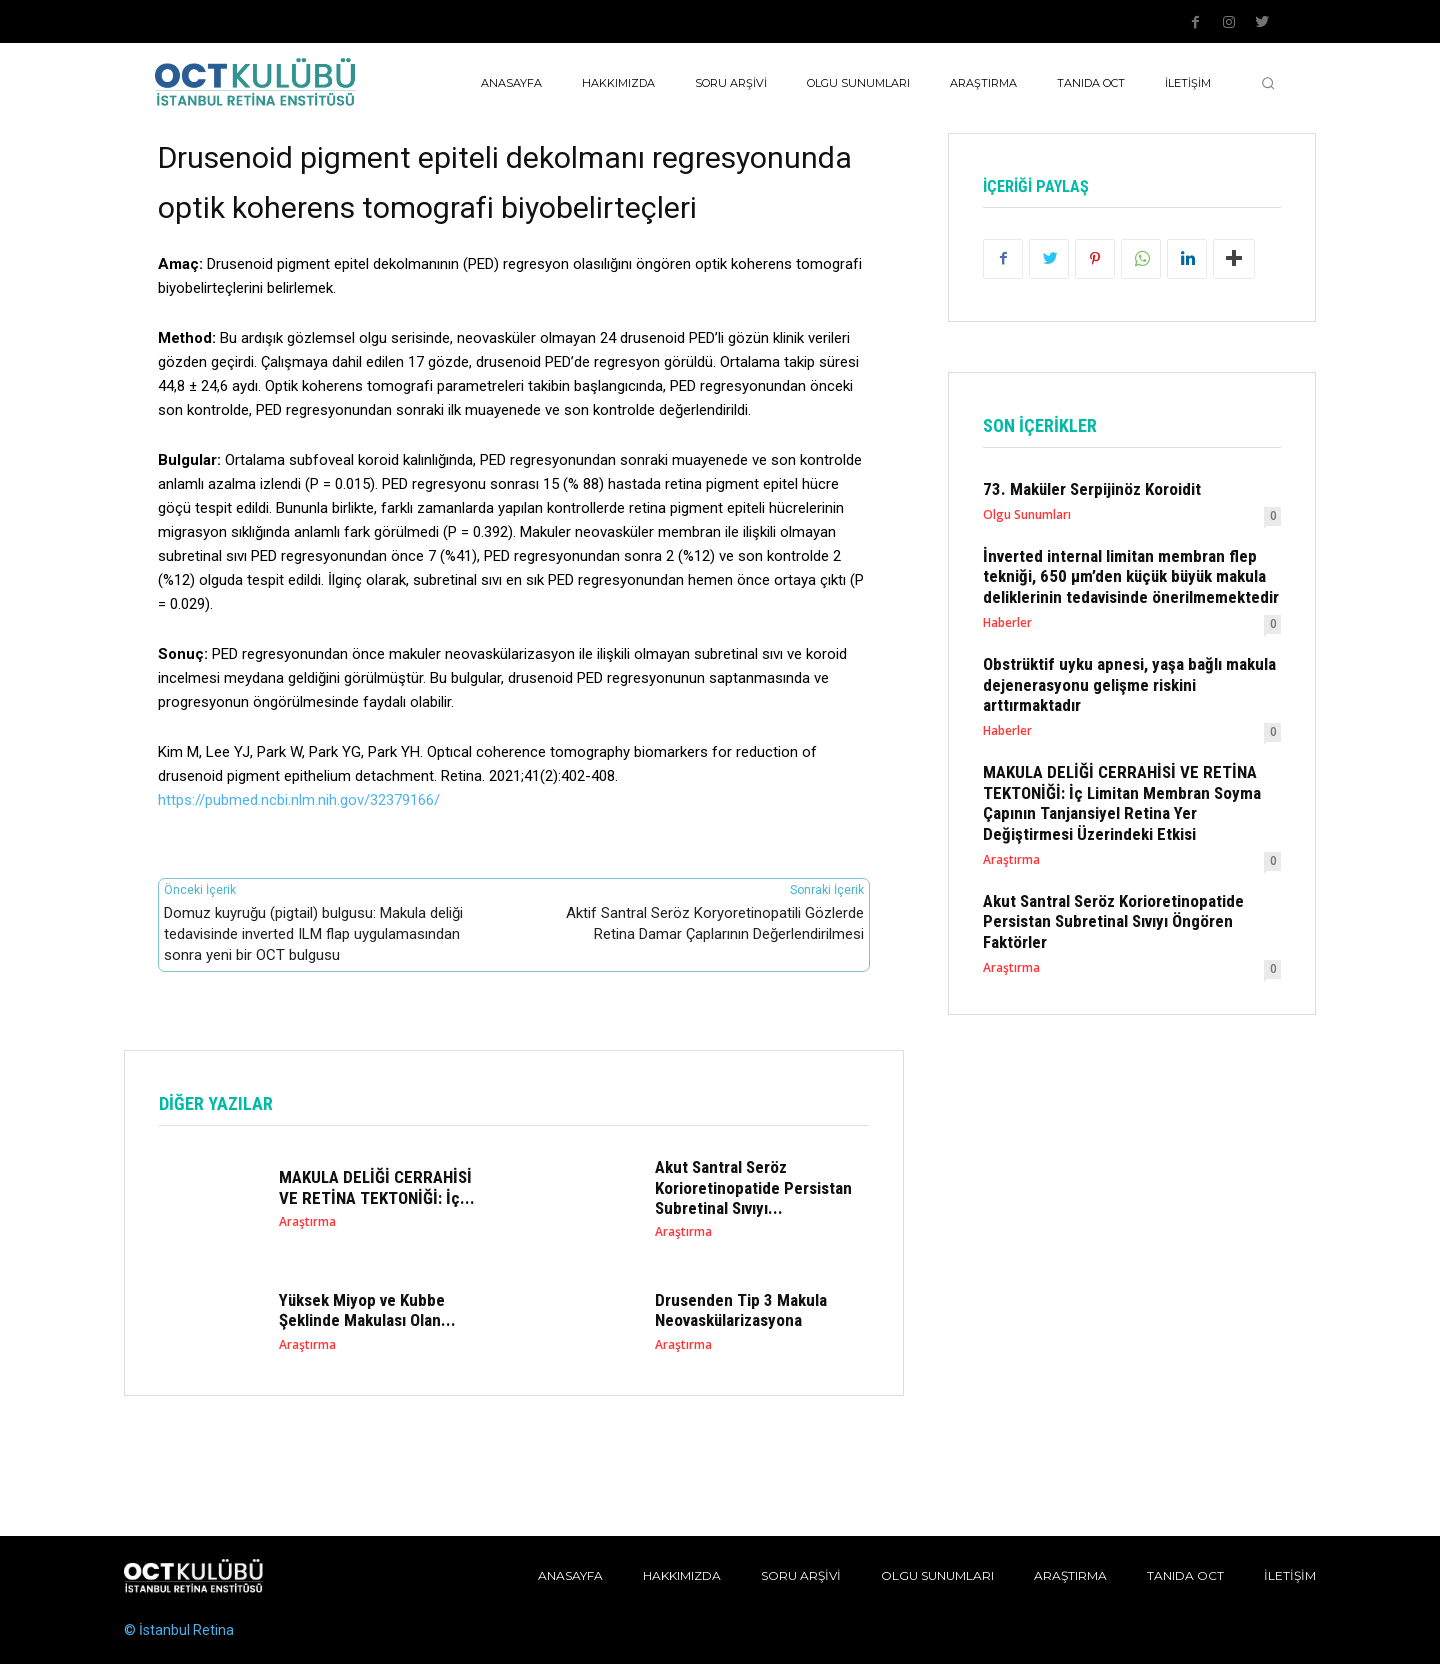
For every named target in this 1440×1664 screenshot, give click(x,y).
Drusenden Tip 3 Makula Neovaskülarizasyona (741, 1310)
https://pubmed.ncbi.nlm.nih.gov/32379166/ (299, 800)
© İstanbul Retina (179, 1630)
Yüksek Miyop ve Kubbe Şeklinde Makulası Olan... (367, 1310)
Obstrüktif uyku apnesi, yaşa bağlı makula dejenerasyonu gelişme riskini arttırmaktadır (1129, 685)
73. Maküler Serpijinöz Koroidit (1092, 489)
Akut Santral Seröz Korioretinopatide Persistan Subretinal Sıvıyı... (753, 1187)
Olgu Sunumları (1027, 515)
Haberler (1007, 624)
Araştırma (307, 1222)
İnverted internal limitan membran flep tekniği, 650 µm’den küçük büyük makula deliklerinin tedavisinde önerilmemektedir (1131, 576)
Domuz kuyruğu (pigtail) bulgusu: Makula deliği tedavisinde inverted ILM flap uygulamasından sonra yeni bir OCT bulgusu (313, 934)
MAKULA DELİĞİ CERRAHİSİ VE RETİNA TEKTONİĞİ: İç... (377, 1187)
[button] (1268, 83)
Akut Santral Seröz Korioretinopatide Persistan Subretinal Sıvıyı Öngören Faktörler (1113, 921)
